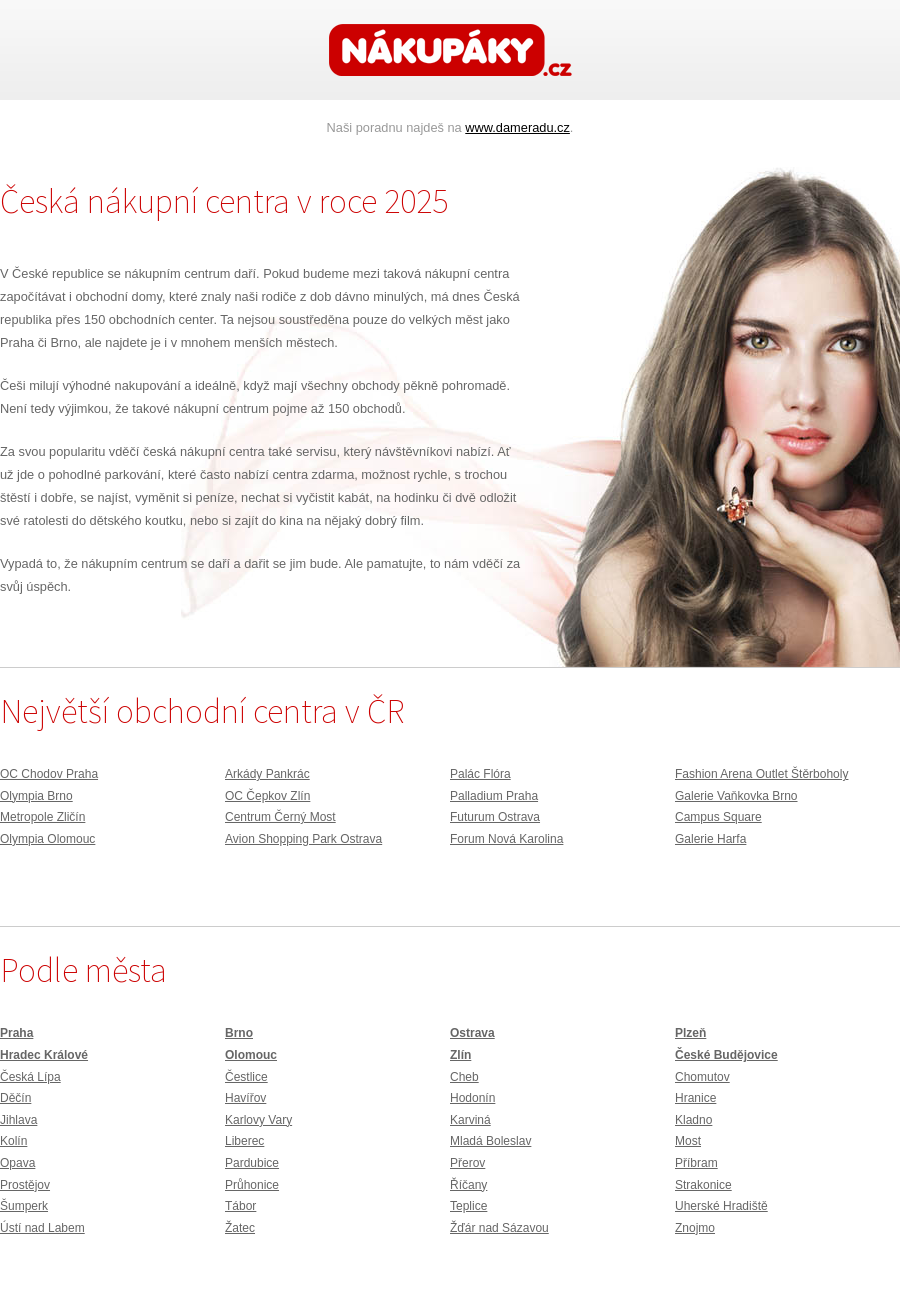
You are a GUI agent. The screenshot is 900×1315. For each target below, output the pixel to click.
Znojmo (695, 1228)
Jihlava (18, 1120)
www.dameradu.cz (517, 127)
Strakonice (703, 1185)
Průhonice (252, 1185)
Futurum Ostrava (495, 817)
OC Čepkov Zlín (267, 796)
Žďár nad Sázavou (499, 1228)
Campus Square (718, 817)
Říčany (468, 1185)
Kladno (693, 1120)
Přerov (467, 1163)
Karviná (470, 1120)
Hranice (695, 1098)
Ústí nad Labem (42, 1228)
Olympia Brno (36, 796)
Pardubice (252, 1163)
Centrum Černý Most (280, 817)
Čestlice (246, 1077)
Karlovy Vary (258, 1120)
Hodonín (472, 1098)
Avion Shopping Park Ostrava (303, 839)
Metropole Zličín (42, 817)
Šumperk (24, 1206)
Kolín (13, 1141)
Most (688, 1141)
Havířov (245, 1098)
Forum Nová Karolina (506, 839)
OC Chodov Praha (49, 774)
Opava (17, 1163)
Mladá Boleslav (490, 1141)
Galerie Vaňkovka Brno (736, 796)
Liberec (244, 1141)
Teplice (468, 1206)
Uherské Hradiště (721, 1206)
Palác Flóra (480, 774)
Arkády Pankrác (267, 774)
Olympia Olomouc (47, 839)
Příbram (696, 1163)
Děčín (15, 1098)
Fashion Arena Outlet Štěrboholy (761, 774)
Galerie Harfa (710, 839)
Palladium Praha (494, 796)
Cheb (464, 1077)
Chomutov (702, 1077)
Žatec (240, 1228)
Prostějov (25, 1185)
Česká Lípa (30, 1077)
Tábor (240, 1206)
